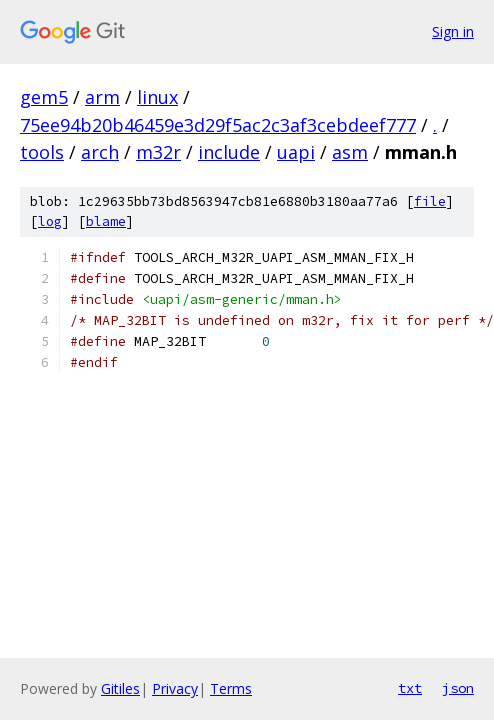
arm (102, 97)
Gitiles (120, 688)
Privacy (175, 688)
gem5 (44, 97)
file (430, 201)
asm (350, 152)
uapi (296, 152)
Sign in (453, 31)
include (229, 152)
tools (42, 152)
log (50, 221)
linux (157, 97)
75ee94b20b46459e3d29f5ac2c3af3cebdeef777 (218, 125)
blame (106, 221)
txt (410, 688)
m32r (158, 152)
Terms (231, 688)
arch (100, 152)
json (458, 688)
